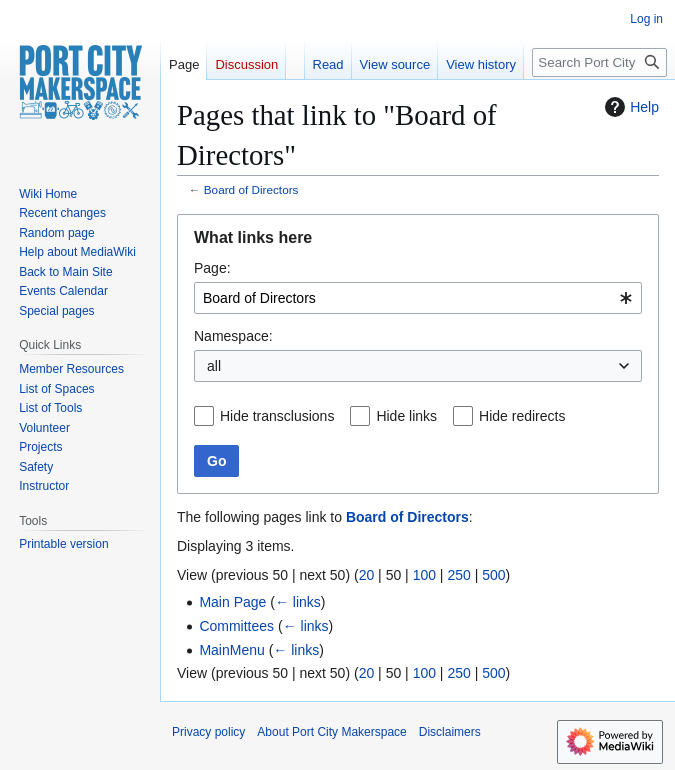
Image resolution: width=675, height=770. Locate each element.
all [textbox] (214, 366)
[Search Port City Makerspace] (599, 62)
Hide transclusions (277, 416)
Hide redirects (522, 416)
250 (458, 575)
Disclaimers (450, 732)
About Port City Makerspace (331, 732)
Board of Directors (251, 189)
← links (298, 602)
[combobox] (418, 298)
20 (367, 575)
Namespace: (233, 336)
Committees (236, 626)
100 (424, 575)
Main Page (232, 602)
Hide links (406, 416)
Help (629, 107)
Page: (212, 268)
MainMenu (231, 650)
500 (493, 575)
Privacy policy (208, 732)
